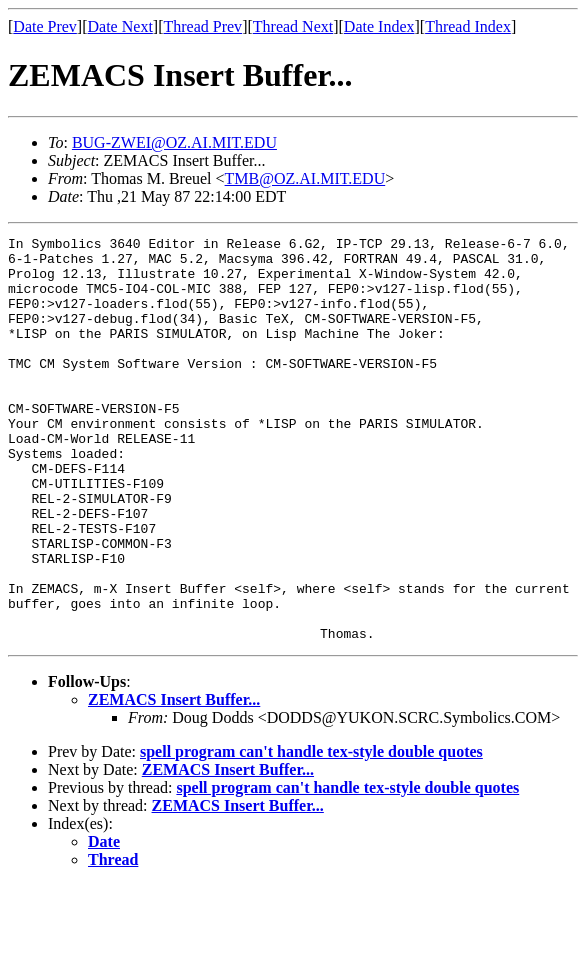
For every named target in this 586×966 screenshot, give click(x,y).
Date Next (120, 26)
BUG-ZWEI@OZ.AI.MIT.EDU (174, 142)
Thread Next (293, 26)
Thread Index (468, 26)
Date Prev (45, 26)
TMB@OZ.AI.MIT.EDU (305, 178)
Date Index (379, 26)
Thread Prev (202, 26)
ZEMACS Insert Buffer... (174, 780)
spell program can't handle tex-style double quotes (311, 832)
